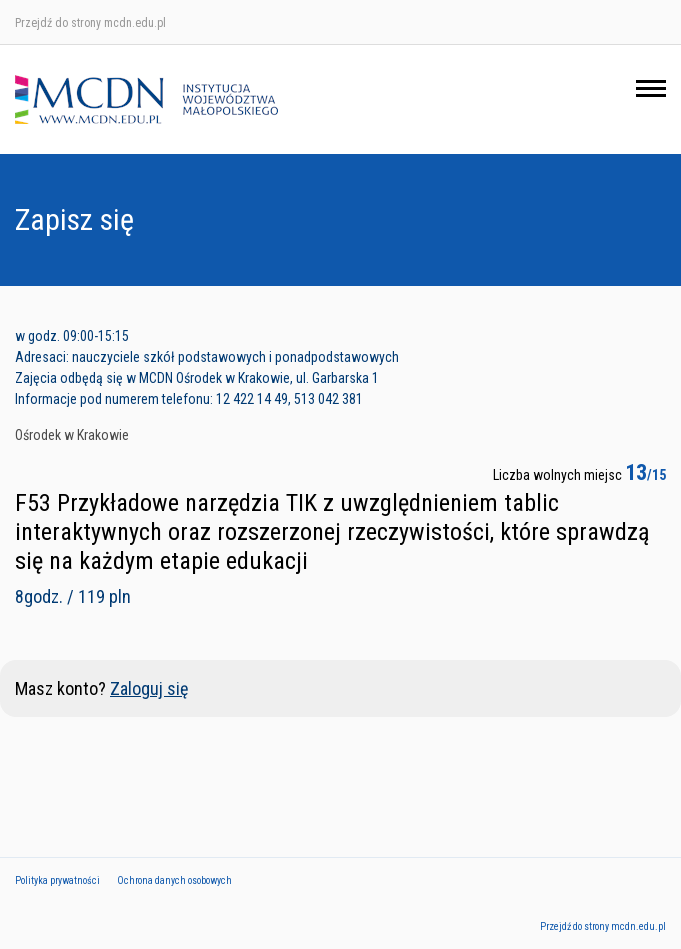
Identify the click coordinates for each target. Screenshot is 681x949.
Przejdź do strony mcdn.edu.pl (90, 23)
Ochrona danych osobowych (174, 880)
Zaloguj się (149, 688)
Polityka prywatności (57, 880)
